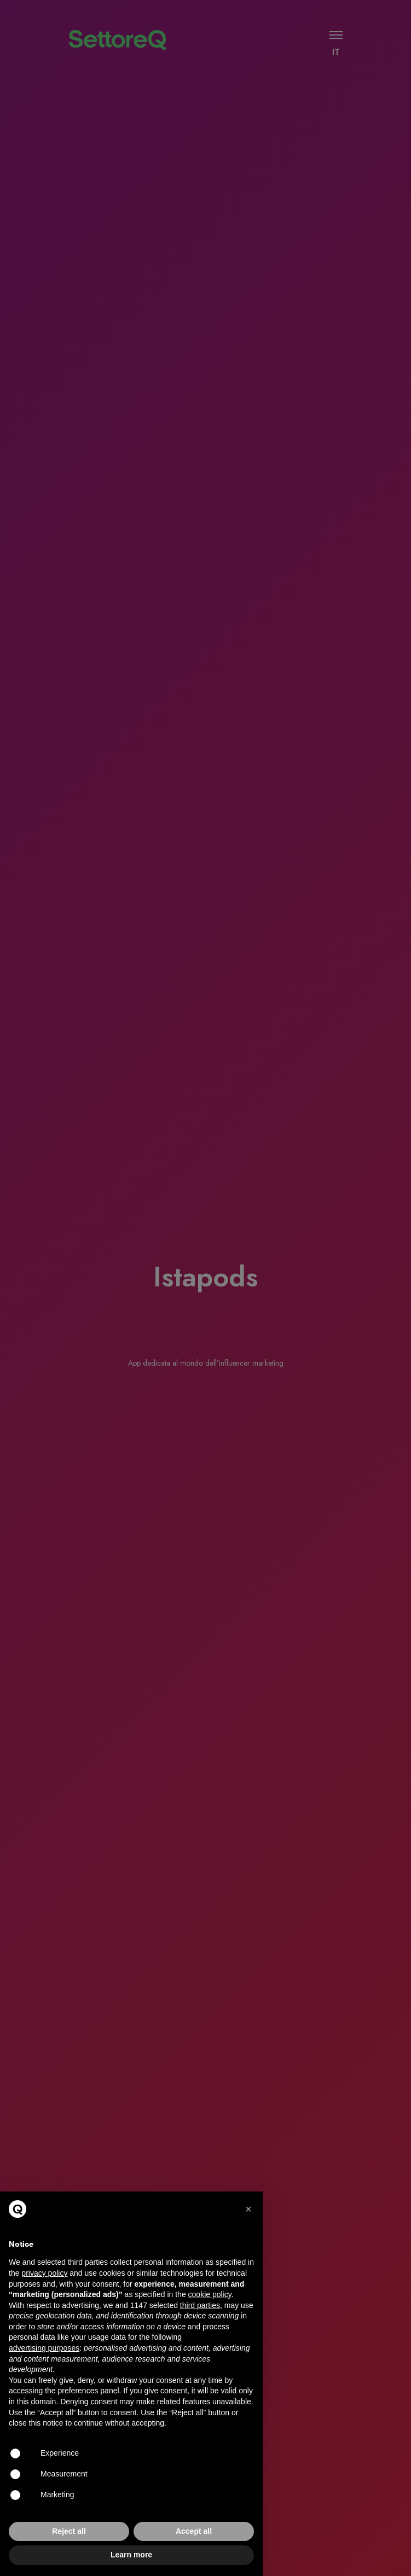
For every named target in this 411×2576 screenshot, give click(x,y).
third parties (200, 2305)
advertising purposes (44, 2348)
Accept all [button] (194, 2531)
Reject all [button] (68, 2531)
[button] (248, 2209)
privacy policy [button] (44, 2273)
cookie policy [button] (209, 2294)
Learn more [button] (131, 2554)
